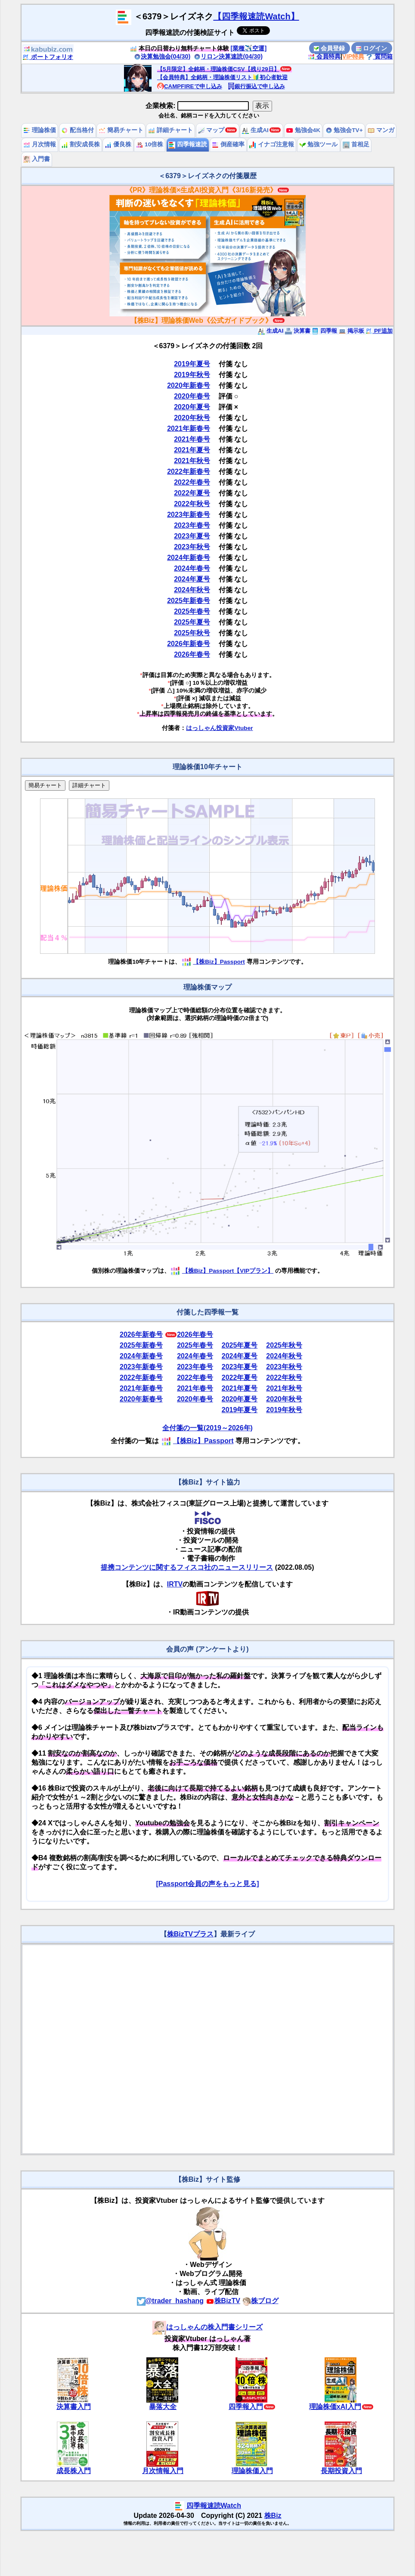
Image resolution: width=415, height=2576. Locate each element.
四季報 (324, 331)
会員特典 (324, 56)
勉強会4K (303, 130)
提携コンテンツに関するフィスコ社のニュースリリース (187, 1567)
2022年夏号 (192, 493)
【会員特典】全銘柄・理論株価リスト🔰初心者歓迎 (222, 77)
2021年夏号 (192, 450)
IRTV (175, 1584)
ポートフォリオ (47, 56)
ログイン (371, 48)
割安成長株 (80, 144)
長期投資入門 (341, 2470)
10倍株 (149, 144)
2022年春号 (192, 482)
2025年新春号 (188, 600)
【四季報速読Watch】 (256, 16)
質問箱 (379, 56)
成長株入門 (73, 2470)
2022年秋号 (192, 503)
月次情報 (39, 144)
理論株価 (39, 130)
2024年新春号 (188, 557)
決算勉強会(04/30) (162, 56)
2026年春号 (192, 654)
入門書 (36, 159)
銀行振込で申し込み (256, 86)
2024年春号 (192, 568)
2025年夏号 (192, 622)
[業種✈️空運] (249, 48)
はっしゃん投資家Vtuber (219, 728)
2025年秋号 (192, 633)
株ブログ (260, 2300)
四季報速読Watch (213, 2505)
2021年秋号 (192, 460)
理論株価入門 (252, 2470)
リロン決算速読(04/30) (228, 56)
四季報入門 (246, 2406)
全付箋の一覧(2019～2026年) (207, 1428)
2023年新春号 (188, 514)
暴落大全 (163, 2406)
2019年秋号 (192, 374)
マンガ (381, 130)
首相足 (356, 144)
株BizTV (223, 2300)
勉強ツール (318, 144)
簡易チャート (121, 130)
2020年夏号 (192, 407)
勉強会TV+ (344, 130)
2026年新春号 (188, 643)
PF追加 (379, 331)
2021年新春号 (188, 428)
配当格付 (77, 130)
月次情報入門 (162, 2470)
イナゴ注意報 (271, 144)
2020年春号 (192, 396)
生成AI (255, 130)
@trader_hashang (170, 2300)
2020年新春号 (188, 385)
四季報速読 (187, 144)
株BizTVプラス (190, 1934)
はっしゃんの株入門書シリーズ (207, 2327)
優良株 (118, 144)
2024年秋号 (192, 590)
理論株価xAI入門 (335, 2406)
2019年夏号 (192, 364)
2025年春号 (192, 611)
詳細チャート (170, 130)
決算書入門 (73, 2406)
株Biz (273, 2515)
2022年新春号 (188, 471)
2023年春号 (192, 525)
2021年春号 (192, 439)
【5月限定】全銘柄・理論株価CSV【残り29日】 (218, 69)
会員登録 (329, 48)
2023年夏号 (192, 536)
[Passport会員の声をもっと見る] (207, 1883)
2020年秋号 (192, 417)
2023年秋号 (192, 546)
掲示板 (351, 331)
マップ (211, 130)
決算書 (297, 331)
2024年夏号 (192, 579)
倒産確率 (228, 144)
